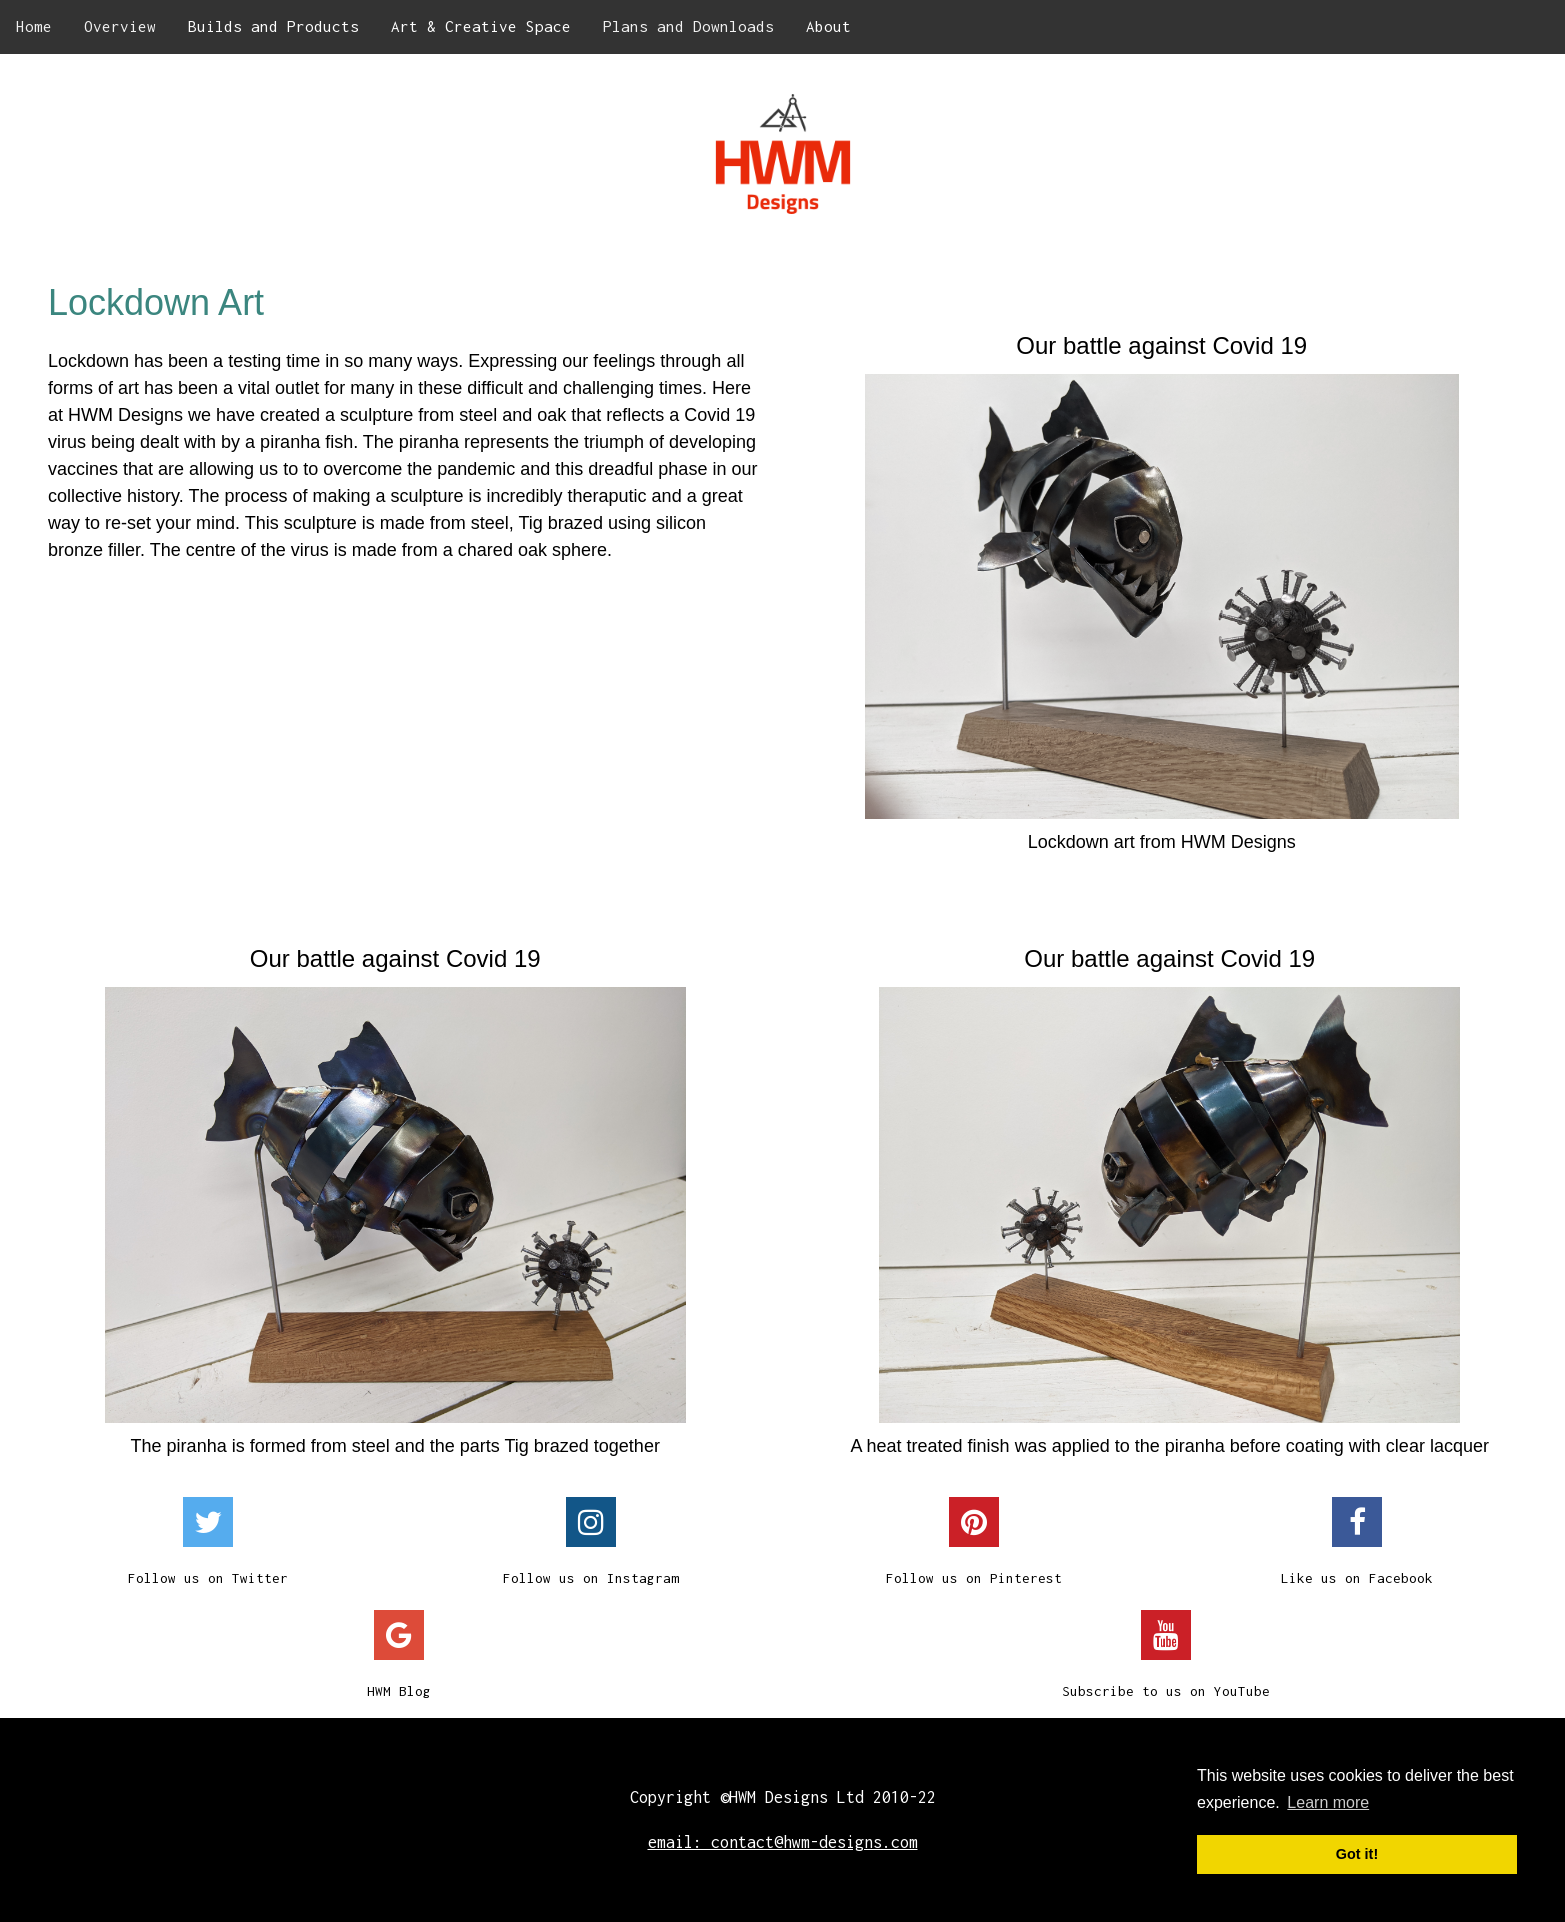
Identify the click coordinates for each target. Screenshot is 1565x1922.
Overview (120, 26)
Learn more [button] (1328, 1802)
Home (34, 26)
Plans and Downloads (688, 26)
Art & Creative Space (481, 26)
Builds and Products (273, 26)
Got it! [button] (1357, 1854)
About (828, 26)
